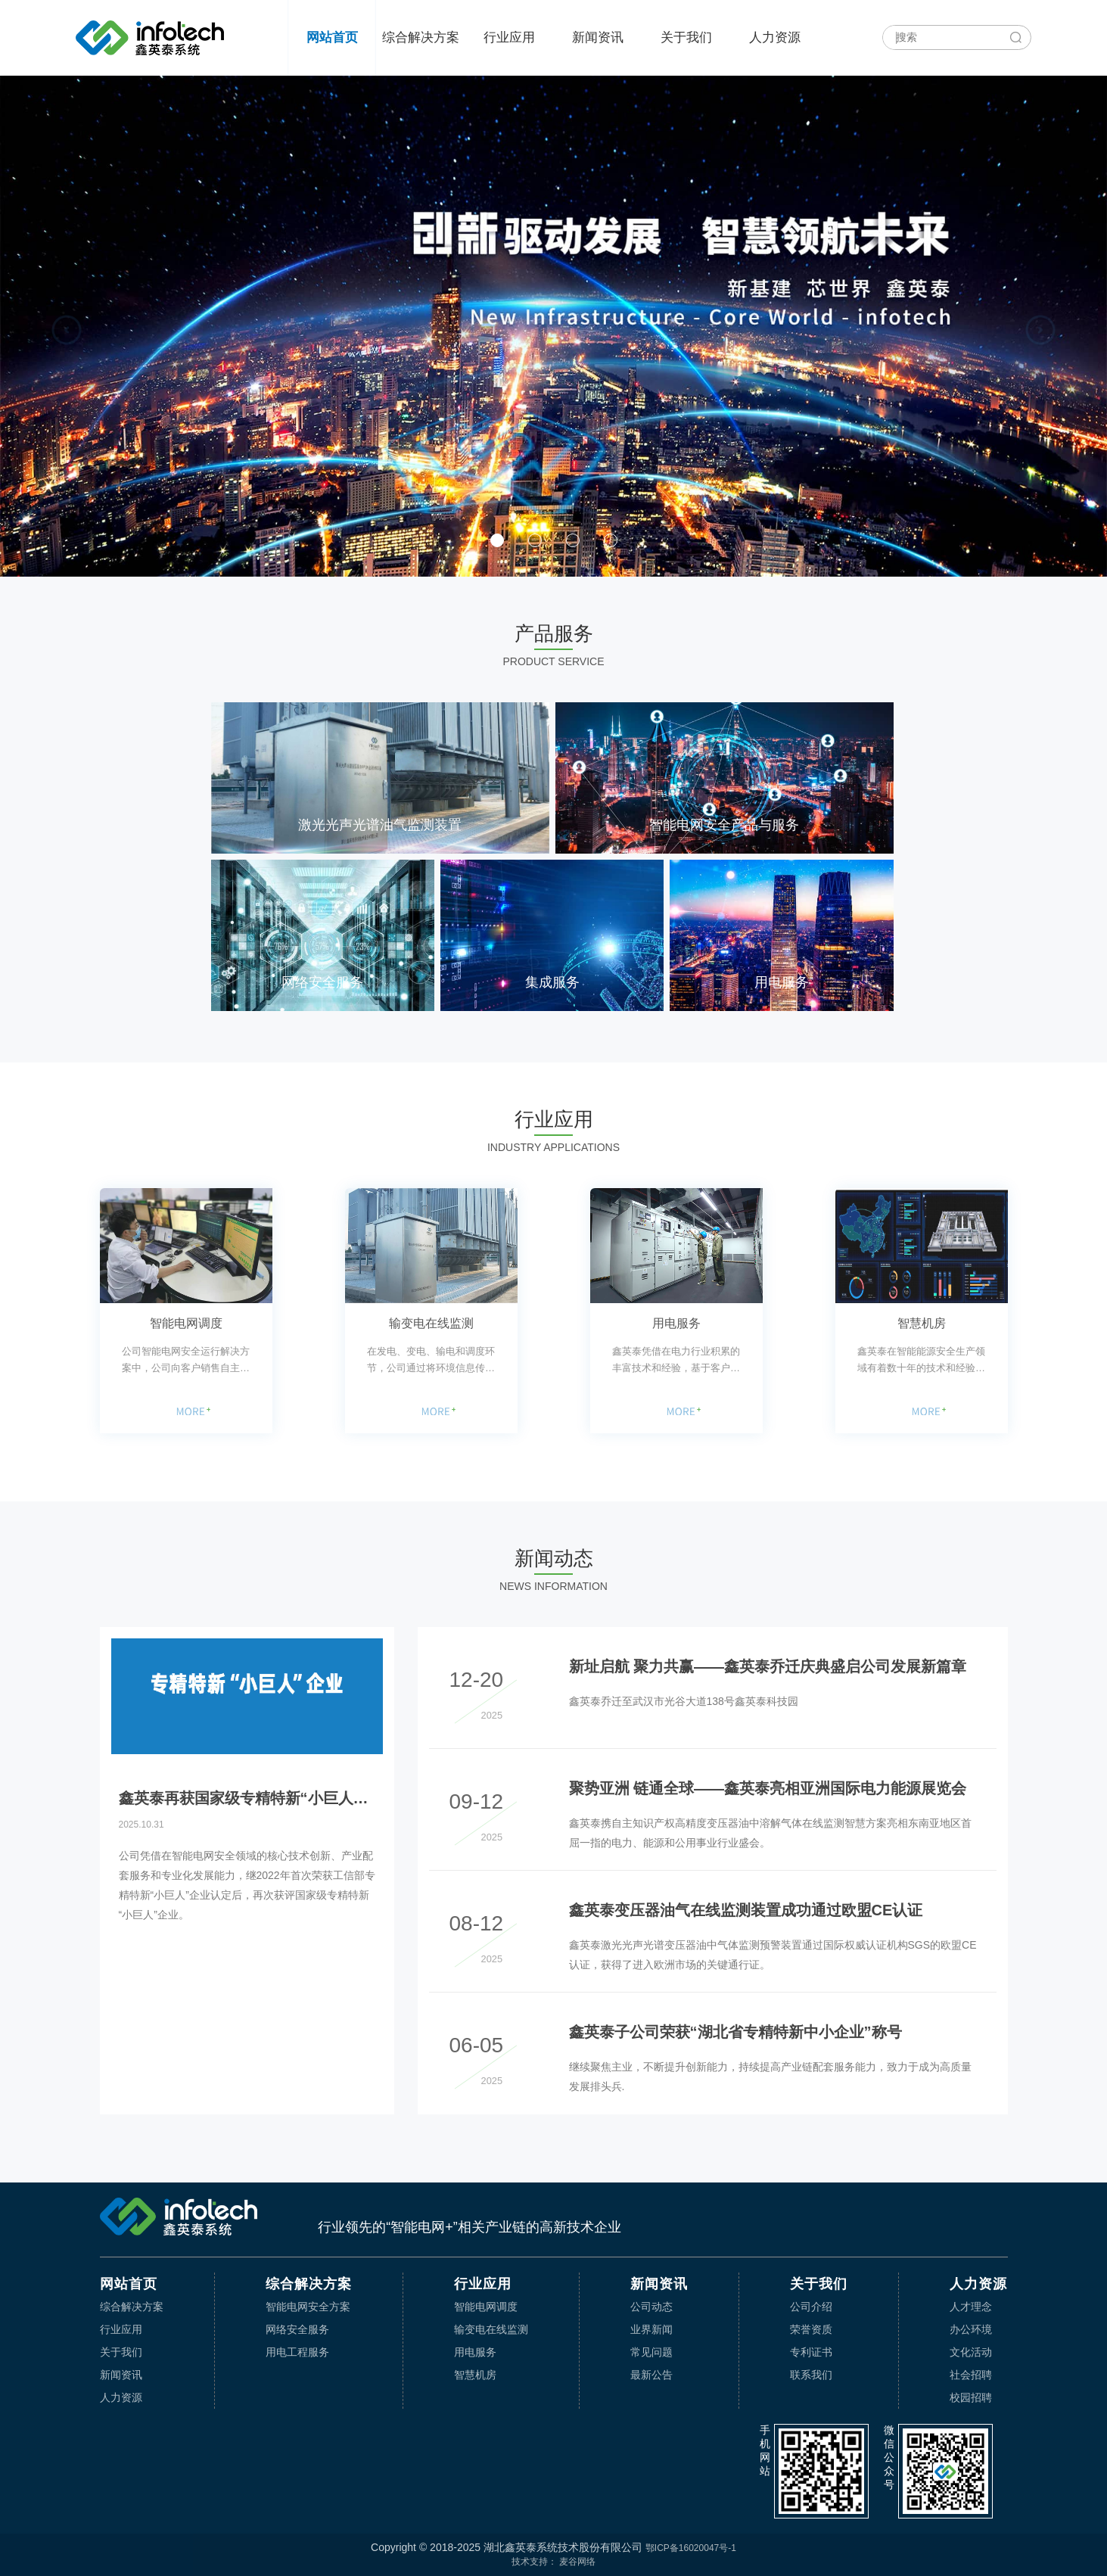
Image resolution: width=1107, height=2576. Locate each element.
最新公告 (651, 2375)
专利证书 (811, 2352)
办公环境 (971, 2329)
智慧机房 (921, 1323)
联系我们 (811, 2375)
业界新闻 (651, 2329)
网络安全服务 (297, 2329)
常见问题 (651, 2352)
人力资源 (775, 37)
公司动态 (651, 2307)
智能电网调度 (186, 1323)
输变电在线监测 (431, 1323)
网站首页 (332, 37)
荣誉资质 (811, 2329)
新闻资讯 (597, 37)
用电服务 (676, 1323)
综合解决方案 (420, 37)
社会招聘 (971, 2375)
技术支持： (534, 2561)
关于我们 (686, 37)
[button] (66, 330)
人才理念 (971, 2307)
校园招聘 (971, 2397)
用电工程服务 (297, 2352)
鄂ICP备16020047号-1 (690, 2548)
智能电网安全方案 (308, 2307)
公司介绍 (811, 2307)
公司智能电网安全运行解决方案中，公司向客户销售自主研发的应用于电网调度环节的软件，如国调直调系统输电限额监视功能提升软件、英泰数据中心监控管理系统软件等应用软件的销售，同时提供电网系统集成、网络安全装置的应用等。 (186, 1361)
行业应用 (509, 37)
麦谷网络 (577, 2561)
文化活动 (971, 2352)
